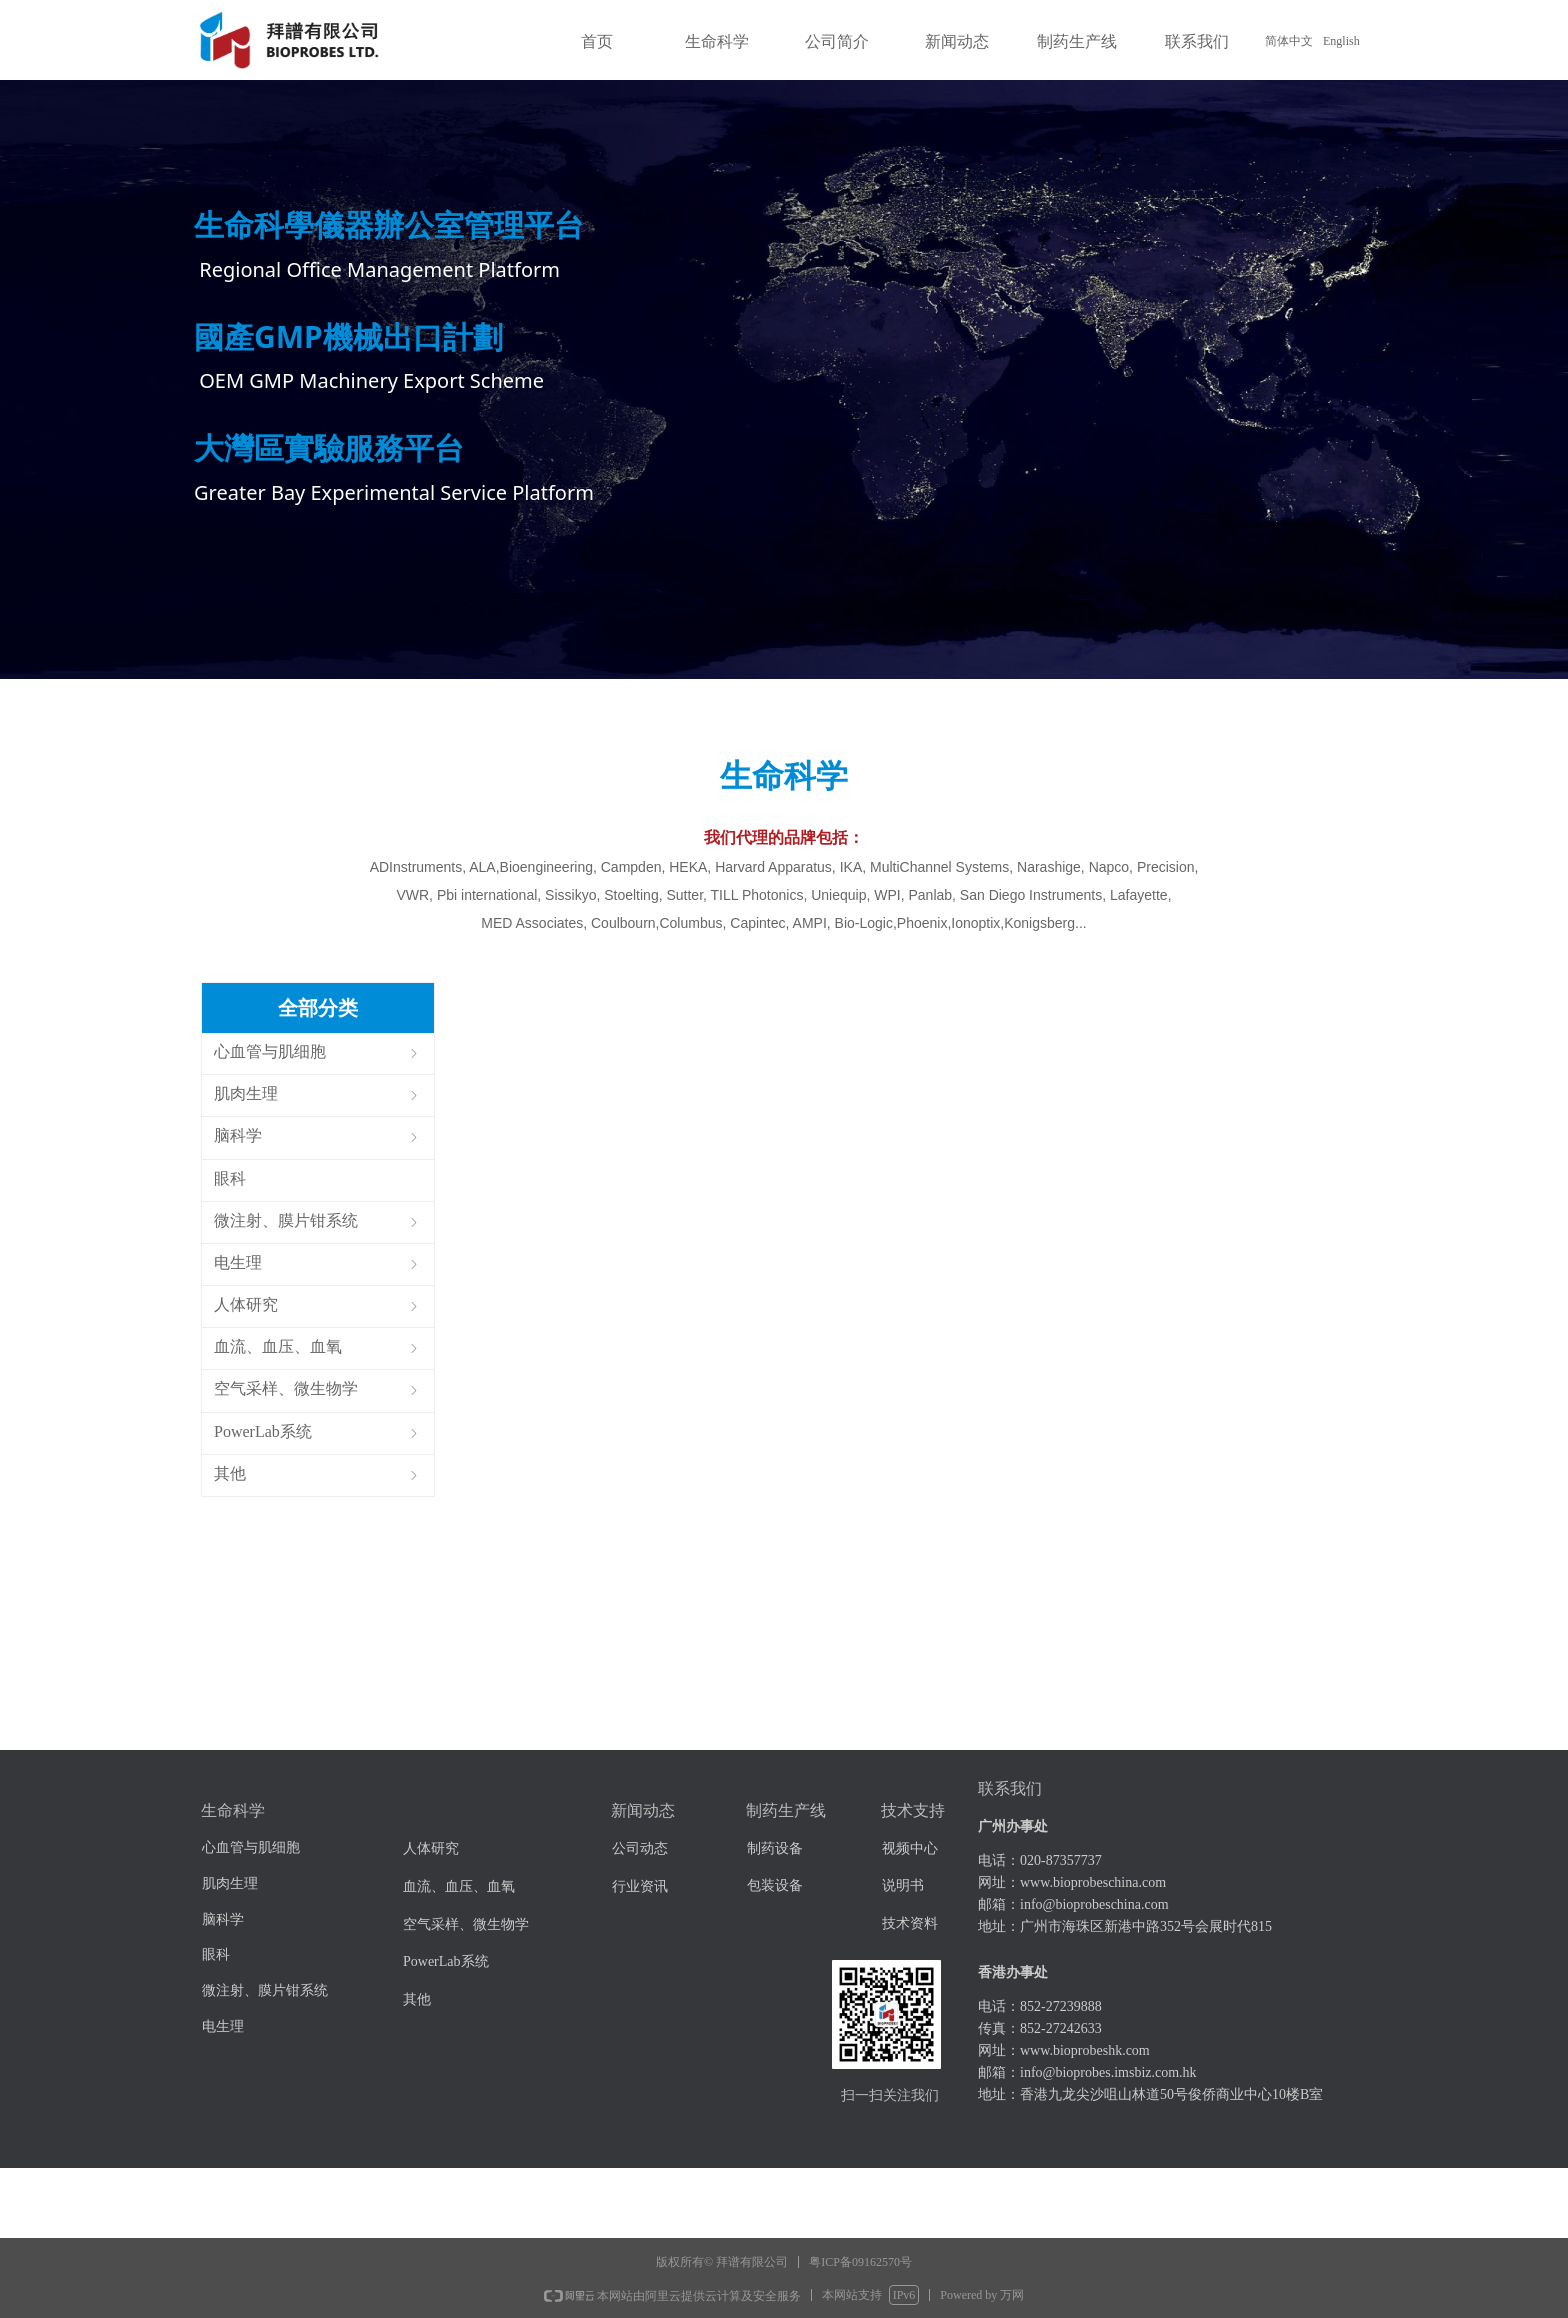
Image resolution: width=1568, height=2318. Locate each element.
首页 (597, 41)
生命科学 (717, 41)
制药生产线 (1077, 41)
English (1341, 41)
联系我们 (1197, 41)
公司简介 (837, 41)
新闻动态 (957, 41)
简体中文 (1289, 41)
